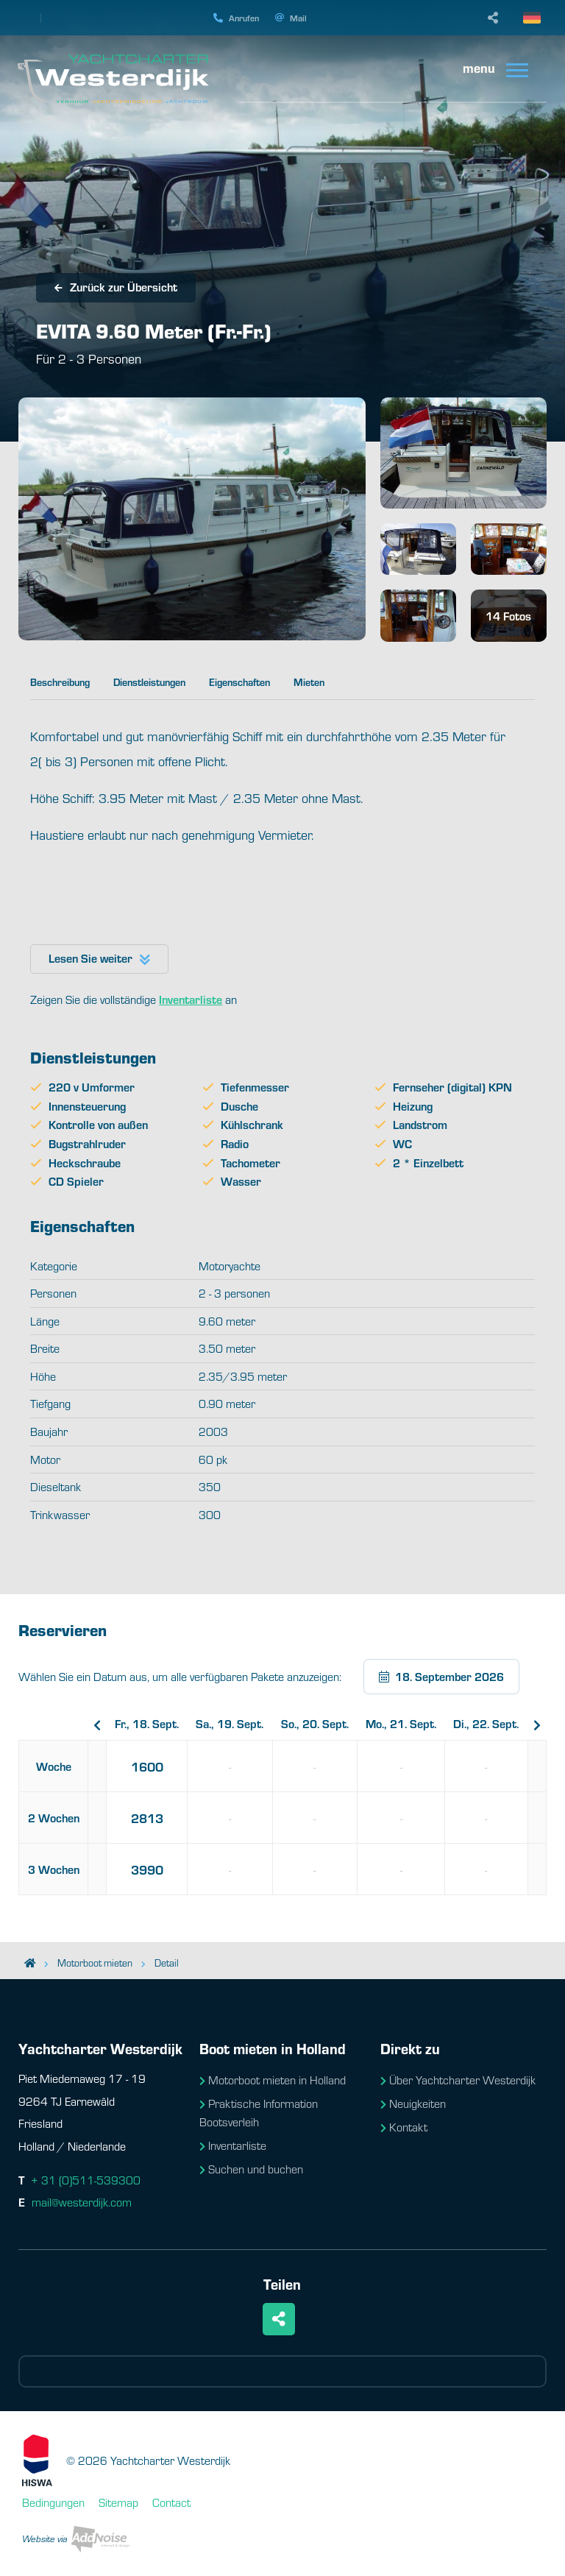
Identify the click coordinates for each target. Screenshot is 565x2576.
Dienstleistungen (149, 682)
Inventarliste (232, 2145)
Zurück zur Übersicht (115, 287)
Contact (171, 2502)
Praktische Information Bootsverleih (258, 2112)
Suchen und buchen (251, 2168)
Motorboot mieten (94, 1963)
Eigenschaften (239, 682)
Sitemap (118, 2502)
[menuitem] (497, 69)
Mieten (309, 682)
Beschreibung (60, 682)
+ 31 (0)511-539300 (86, 2179)
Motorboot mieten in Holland (272, 2079)
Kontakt (403, 2126)
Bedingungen (53, 2502)
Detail (166, 1963)
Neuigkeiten (413, 2103)
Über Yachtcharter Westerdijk (458, 2079)
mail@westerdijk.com (82, 2201)
